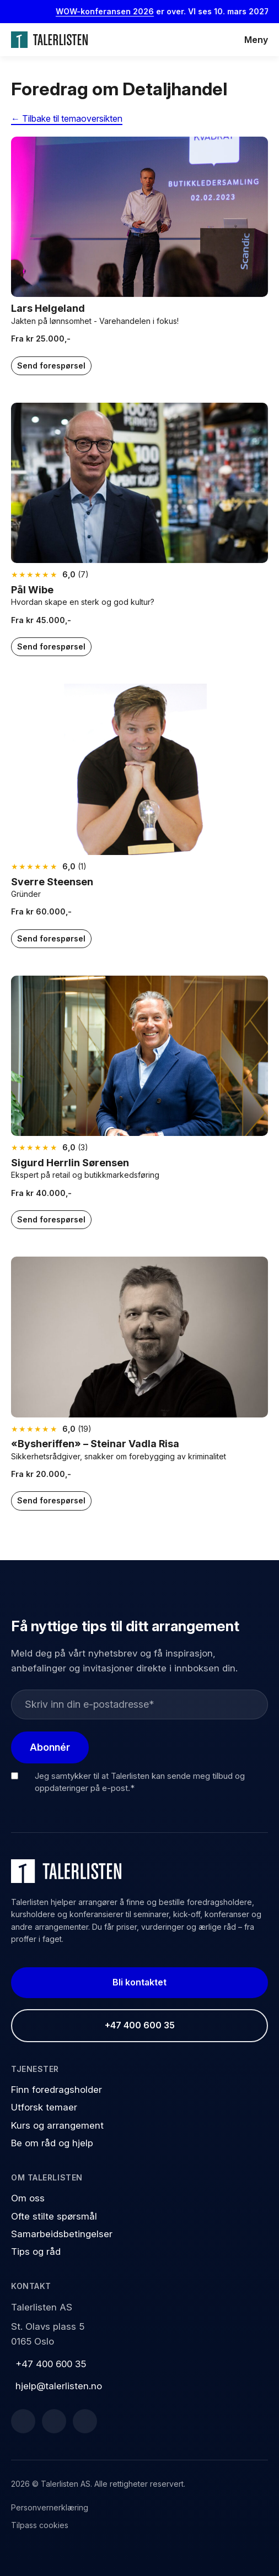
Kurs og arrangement (57, 2125)
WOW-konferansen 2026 (112, 11)
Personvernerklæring (49, 2507)
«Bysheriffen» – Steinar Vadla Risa (95, 1443)
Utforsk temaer (44, 2107)
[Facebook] (23, 2421)
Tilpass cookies (39, 2525)
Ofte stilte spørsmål (54, 2216)
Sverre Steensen (52, 881)
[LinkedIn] (54, 2421)
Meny (256, 39)
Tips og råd (36, 2251)
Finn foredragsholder (56, 2089)
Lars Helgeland (48, 308)
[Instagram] (85, 2421)
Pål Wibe (32, 590)
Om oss (28, 2198)
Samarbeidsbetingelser (61, 2233)
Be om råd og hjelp (52, 2143)
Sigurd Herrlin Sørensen (70, 1162)
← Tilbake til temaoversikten (66, 118)
